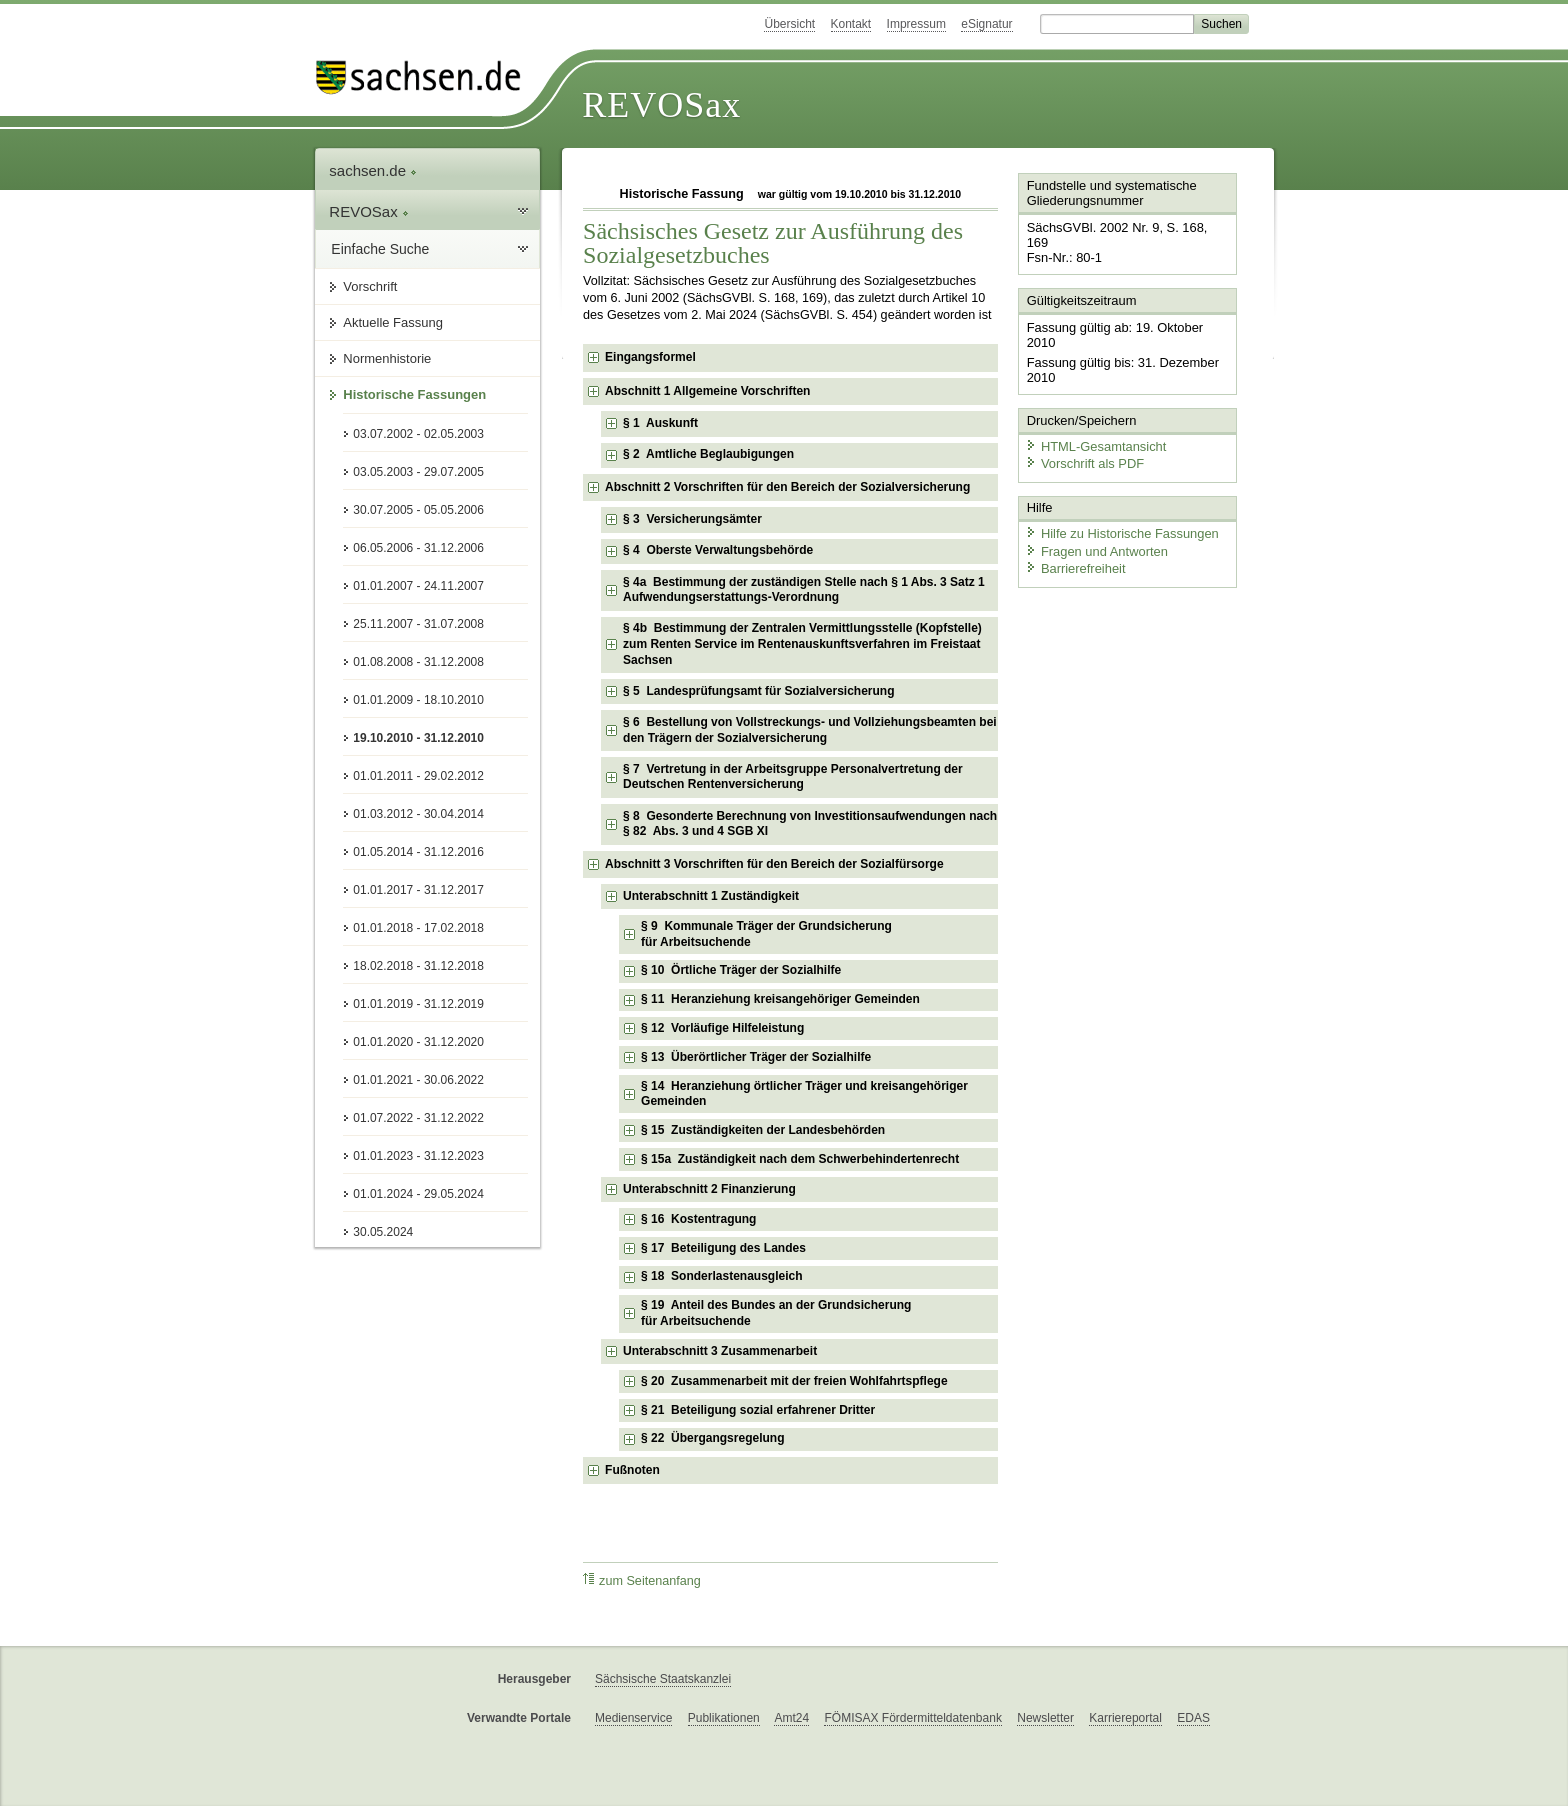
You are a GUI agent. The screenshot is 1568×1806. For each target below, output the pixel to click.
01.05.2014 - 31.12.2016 (418, 852)
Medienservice (633, 1718)
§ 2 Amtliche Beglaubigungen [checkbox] (708, 454)
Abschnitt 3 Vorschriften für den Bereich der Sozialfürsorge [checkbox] (774, 864)
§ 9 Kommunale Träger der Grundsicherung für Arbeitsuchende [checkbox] (766, 934)
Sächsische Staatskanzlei (663, 1679)
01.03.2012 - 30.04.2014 (418, 814)
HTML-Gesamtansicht (1095, 430)
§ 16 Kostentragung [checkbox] (698, 1219)
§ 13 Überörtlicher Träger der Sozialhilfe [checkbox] (756, 1057)
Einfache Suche (380, 249)
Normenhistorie (387, 358)
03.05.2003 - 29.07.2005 (418, 472)
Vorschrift (370, 286)
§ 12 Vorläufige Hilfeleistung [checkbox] (722, 1028)
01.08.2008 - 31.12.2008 (418, 662)
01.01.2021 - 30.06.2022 (418, 1080)
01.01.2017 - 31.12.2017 (418, 890)
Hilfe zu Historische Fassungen (1121, 517)
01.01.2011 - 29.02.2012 (418, 776)
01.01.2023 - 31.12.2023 (418, 1156)
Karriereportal (1125, 1718)
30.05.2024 (383, 1232)
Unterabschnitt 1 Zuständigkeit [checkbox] (711, 896)
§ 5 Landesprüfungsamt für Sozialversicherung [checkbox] (758, 691)
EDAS (1193, 1718)
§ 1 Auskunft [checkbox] (660, 423)
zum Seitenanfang (642, 1580)
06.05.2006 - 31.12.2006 (418, 548)
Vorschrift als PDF (1084, 447)
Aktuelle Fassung (393, 322)
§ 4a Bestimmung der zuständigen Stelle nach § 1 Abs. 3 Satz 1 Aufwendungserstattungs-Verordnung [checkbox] (804, 590)
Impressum (916, 24)
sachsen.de (373, 170)
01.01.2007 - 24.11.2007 (418, 586)
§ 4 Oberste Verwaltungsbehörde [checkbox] (718, 550)
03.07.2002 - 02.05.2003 (418, 434)
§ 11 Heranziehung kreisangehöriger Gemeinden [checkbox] (780, 999)
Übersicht (789, 24)
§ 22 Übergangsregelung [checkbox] (712, 1438)
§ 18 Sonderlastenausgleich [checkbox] (721, 1276)
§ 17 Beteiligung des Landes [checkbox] (723, 1248)
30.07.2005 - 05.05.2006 (418, 510)
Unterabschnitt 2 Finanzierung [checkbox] (709, 1189)
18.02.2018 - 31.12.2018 (418, 966)
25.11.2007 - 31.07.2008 (418, 624)
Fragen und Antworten (1096, 534)
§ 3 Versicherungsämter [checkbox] (692, 519)
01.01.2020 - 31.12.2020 (418, 1042)
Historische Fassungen (414, 394)
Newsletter (1045, 1718)
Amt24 (791, 1718)
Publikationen (724, 1718)
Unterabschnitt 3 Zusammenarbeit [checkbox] (720, 1351)
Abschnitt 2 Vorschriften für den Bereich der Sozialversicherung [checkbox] (787, 487)
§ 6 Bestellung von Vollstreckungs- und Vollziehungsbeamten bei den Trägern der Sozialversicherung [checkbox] (810, 730)
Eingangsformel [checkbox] (650, 357)
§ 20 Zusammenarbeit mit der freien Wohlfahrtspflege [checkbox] (794, 1381)
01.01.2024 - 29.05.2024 (418, 1194)
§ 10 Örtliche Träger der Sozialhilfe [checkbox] (741, 970)
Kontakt (851, 24)
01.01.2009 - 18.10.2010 (418, 700)
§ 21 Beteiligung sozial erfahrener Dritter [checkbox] (758, 1410)
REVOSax (661, 105)
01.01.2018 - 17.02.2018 (418, 928)
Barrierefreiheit (1075, 552)
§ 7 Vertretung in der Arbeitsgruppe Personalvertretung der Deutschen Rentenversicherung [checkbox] (793, 777)
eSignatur (986, 24)
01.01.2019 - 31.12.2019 (418, 1004)
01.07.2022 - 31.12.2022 (418, 1118)
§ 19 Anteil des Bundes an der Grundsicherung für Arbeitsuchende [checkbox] (776, 1313)
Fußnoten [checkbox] (632, 1470)
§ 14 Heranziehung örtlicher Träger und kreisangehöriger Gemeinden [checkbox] (804, 1094)
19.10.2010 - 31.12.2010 (418, 738)
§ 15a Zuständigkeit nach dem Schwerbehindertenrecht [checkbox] (800, 1159)
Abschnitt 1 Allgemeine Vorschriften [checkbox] (707, 391)
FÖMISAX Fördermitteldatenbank (912, 1718)
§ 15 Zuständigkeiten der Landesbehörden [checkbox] (763, 1130)
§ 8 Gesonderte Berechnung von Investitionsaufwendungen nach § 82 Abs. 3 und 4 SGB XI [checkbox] (810, 824)
